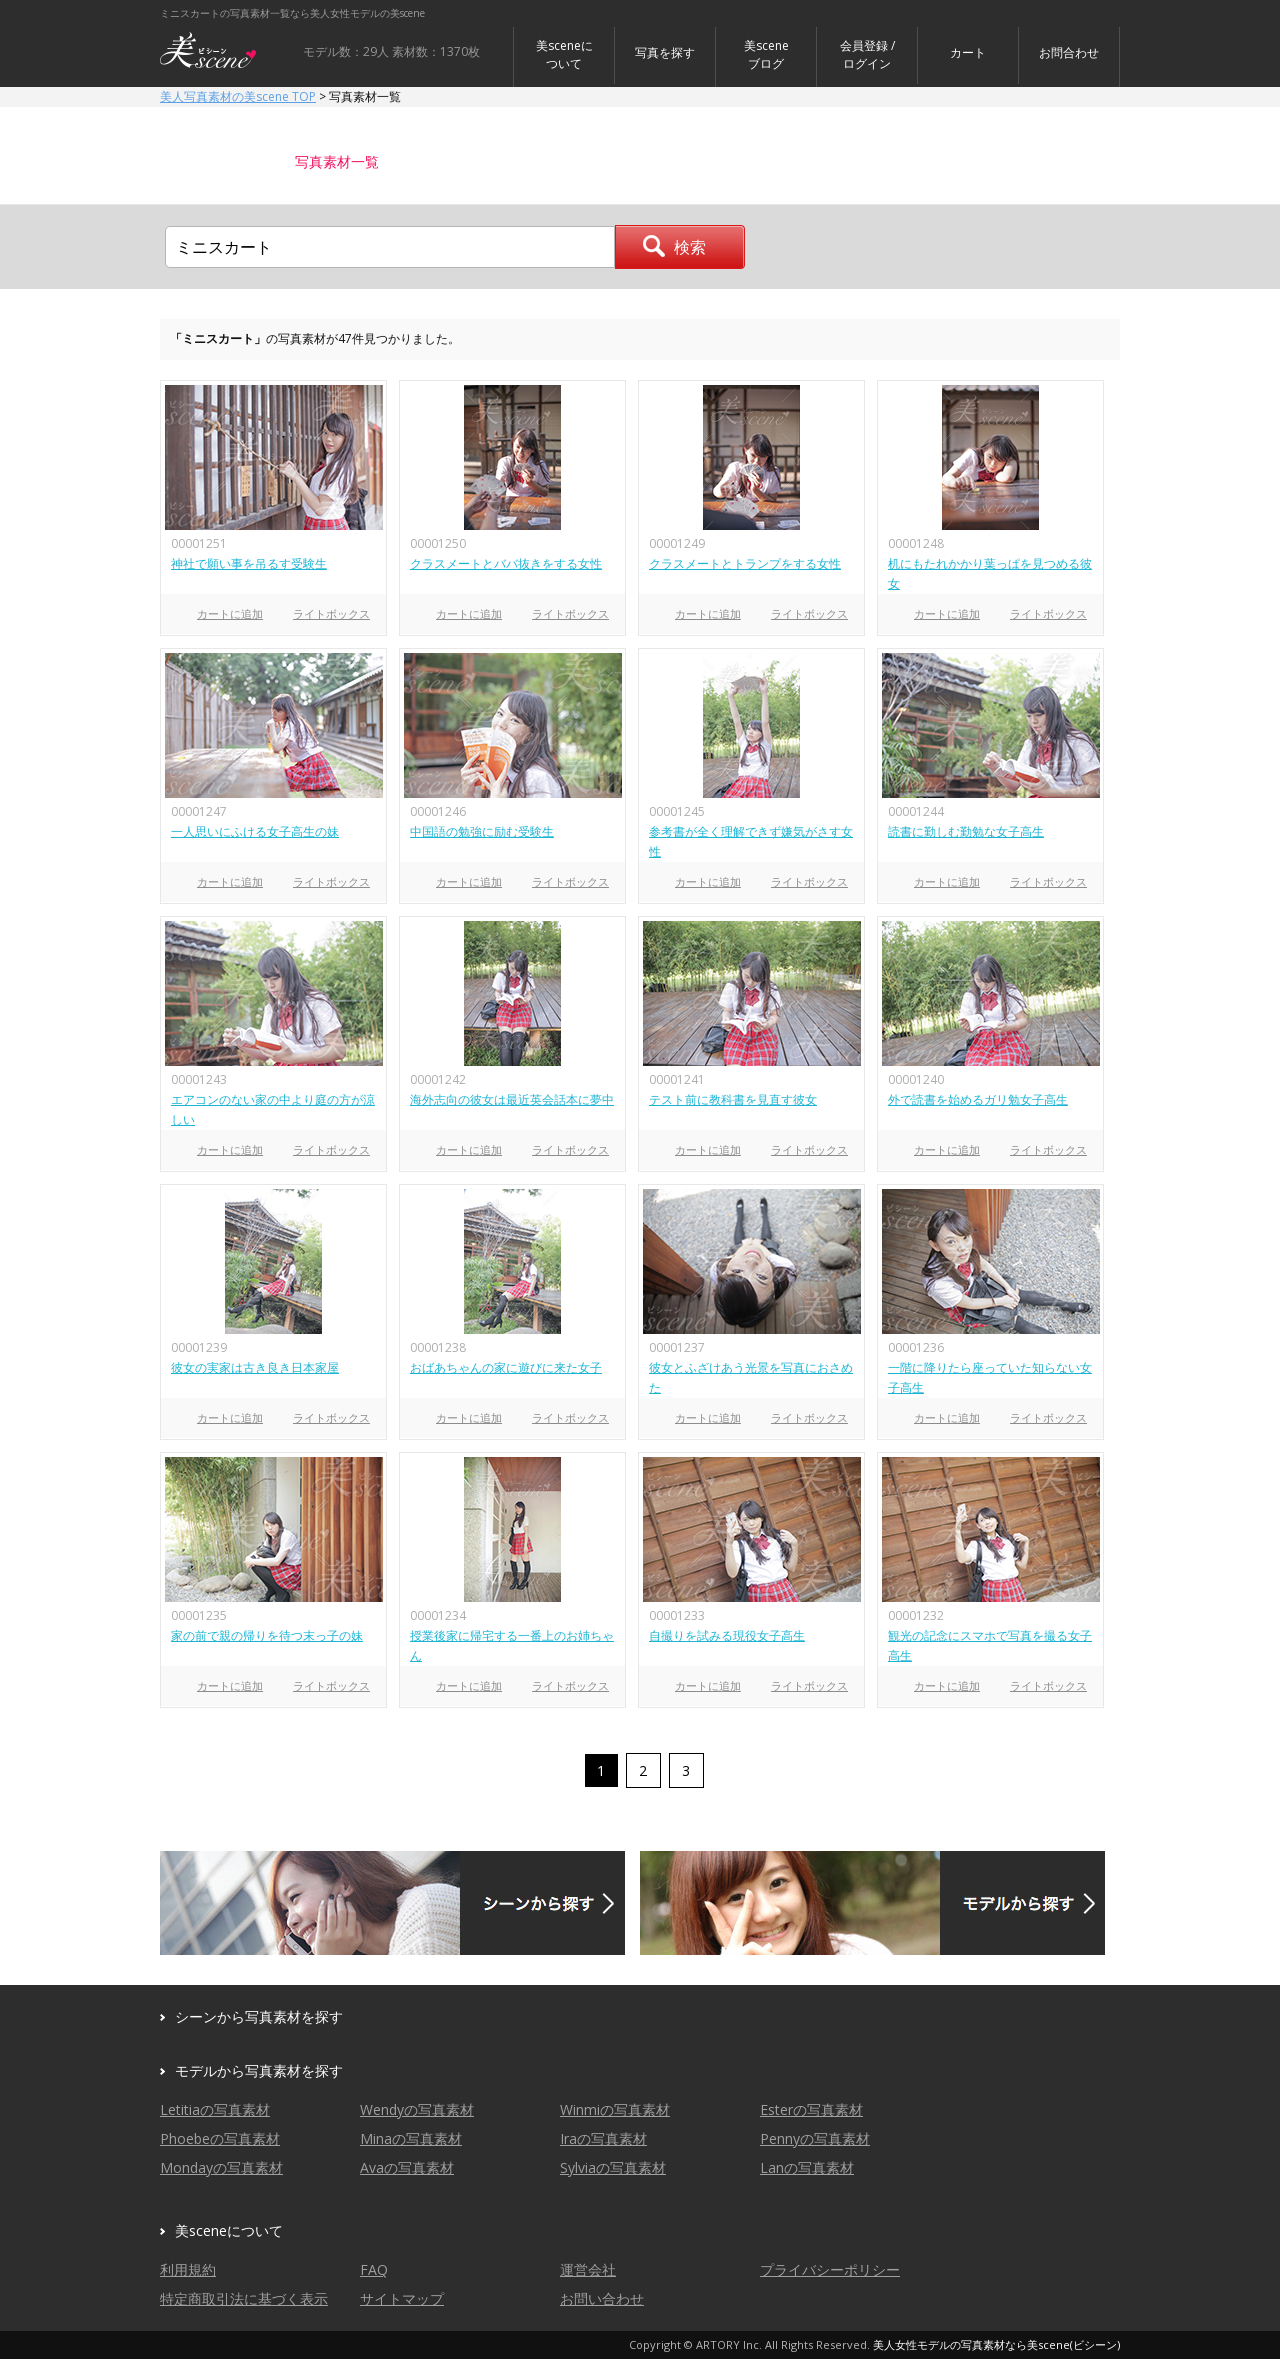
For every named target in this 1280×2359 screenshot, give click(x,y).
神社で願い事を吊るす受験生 (249, 563)
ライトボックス (331, 613)
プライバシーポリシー (830, 2269)
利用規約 (188, 2269)
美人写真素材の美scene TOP (238, 96)
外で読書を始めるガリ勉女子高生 (978, 1099)
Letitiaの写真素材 (215, 2109)
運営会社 (588, 2269)
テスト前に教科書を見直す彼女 (733, 1099)
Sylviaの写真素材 (613, 2167)
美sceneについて (564, 54)
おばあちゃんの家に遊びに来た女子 (506, 1367)
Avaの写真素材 (407, 2167)
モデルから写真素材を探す (259, 2070)
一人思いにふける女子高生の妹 (255, 831)
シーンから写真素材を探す (259, 2016)
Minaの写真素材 (411, 2138)
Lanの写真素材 (807, 2167)
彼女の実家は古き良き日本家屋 (255, 1367)
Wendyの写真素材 (417, 2109)
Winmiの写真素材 (615, 2109)
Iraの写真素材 (603, 2138)
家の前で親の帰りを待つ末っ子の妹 (267, 1635)
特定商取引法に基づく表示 (244, 2298)
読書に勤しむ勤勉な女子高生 (966, 831)
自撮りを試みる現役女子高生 (727, 1635)
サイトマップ (402, 2298)
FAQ (374, 2269)
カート (968, 52)
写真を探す (665, 52)
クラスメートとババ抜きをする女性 (506, 563)
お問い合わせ (602, 2298)
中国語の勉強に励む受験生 (482, 831)
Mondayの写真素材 (221, 2167)
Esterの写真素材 (811, 2109)
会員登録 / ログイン (867, 54)
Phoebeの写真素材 (220, 2138)
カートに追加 (230, 613)
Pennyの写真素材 (815, 2138)
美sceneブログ (766, 54)
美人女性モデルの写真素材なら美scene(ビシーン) (996, 2344)
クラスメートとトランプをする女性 (745, 563)
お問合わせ (1069, 52)
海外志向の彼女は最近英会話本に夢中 (512, 1099)
